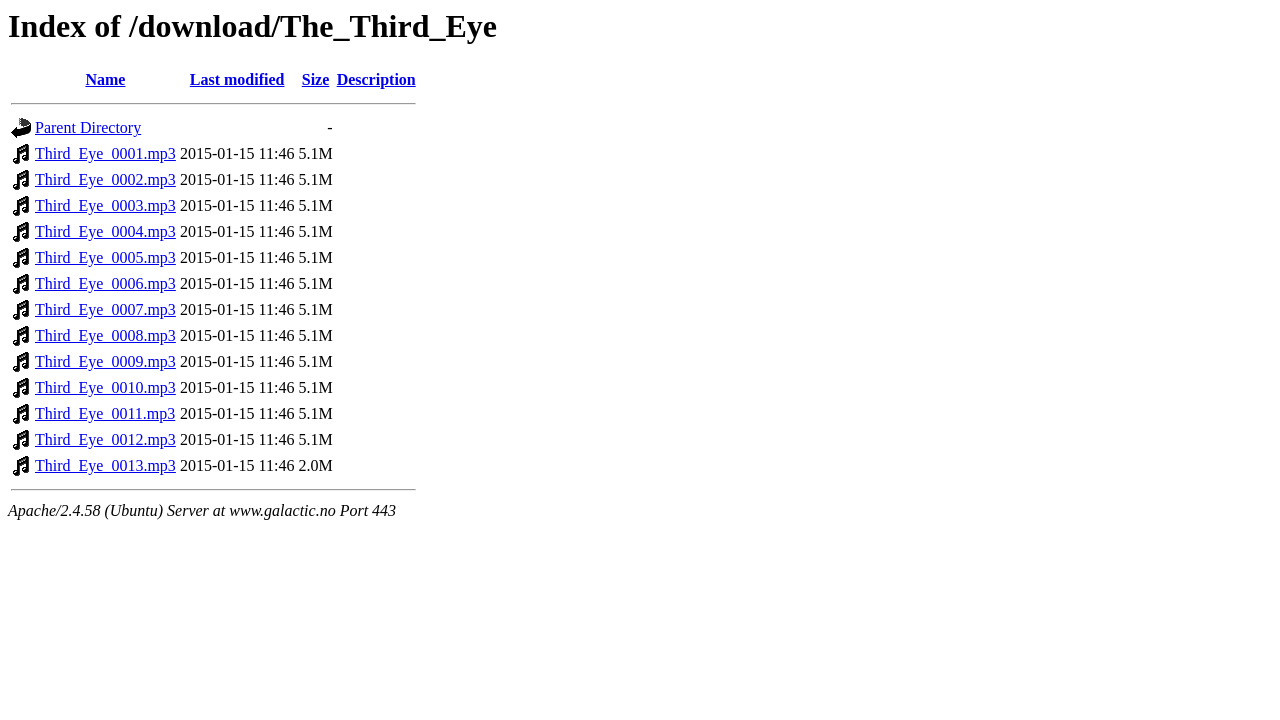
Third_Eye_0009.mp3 (105, 361)
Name (105, 79)
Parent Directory (88, 127)
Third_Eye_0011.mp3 (105, 413)
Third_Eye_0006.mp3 (105, 283)
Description (376, 79)
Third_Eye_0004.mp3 (105, 231)
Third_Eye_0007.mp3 (105, 309)
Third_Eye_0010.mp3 (105, 387)
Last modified (237, 79)
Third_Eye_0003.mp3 (105, 205)
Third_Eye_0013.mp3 (105, 465)
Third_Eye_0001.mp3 (105, 153)
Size (316, 79)
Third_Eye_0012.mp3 (105, 439)
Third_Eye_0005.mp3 (105, 257)
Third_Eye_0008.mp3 (105, 335)
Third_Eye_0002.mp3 (105, 179)
